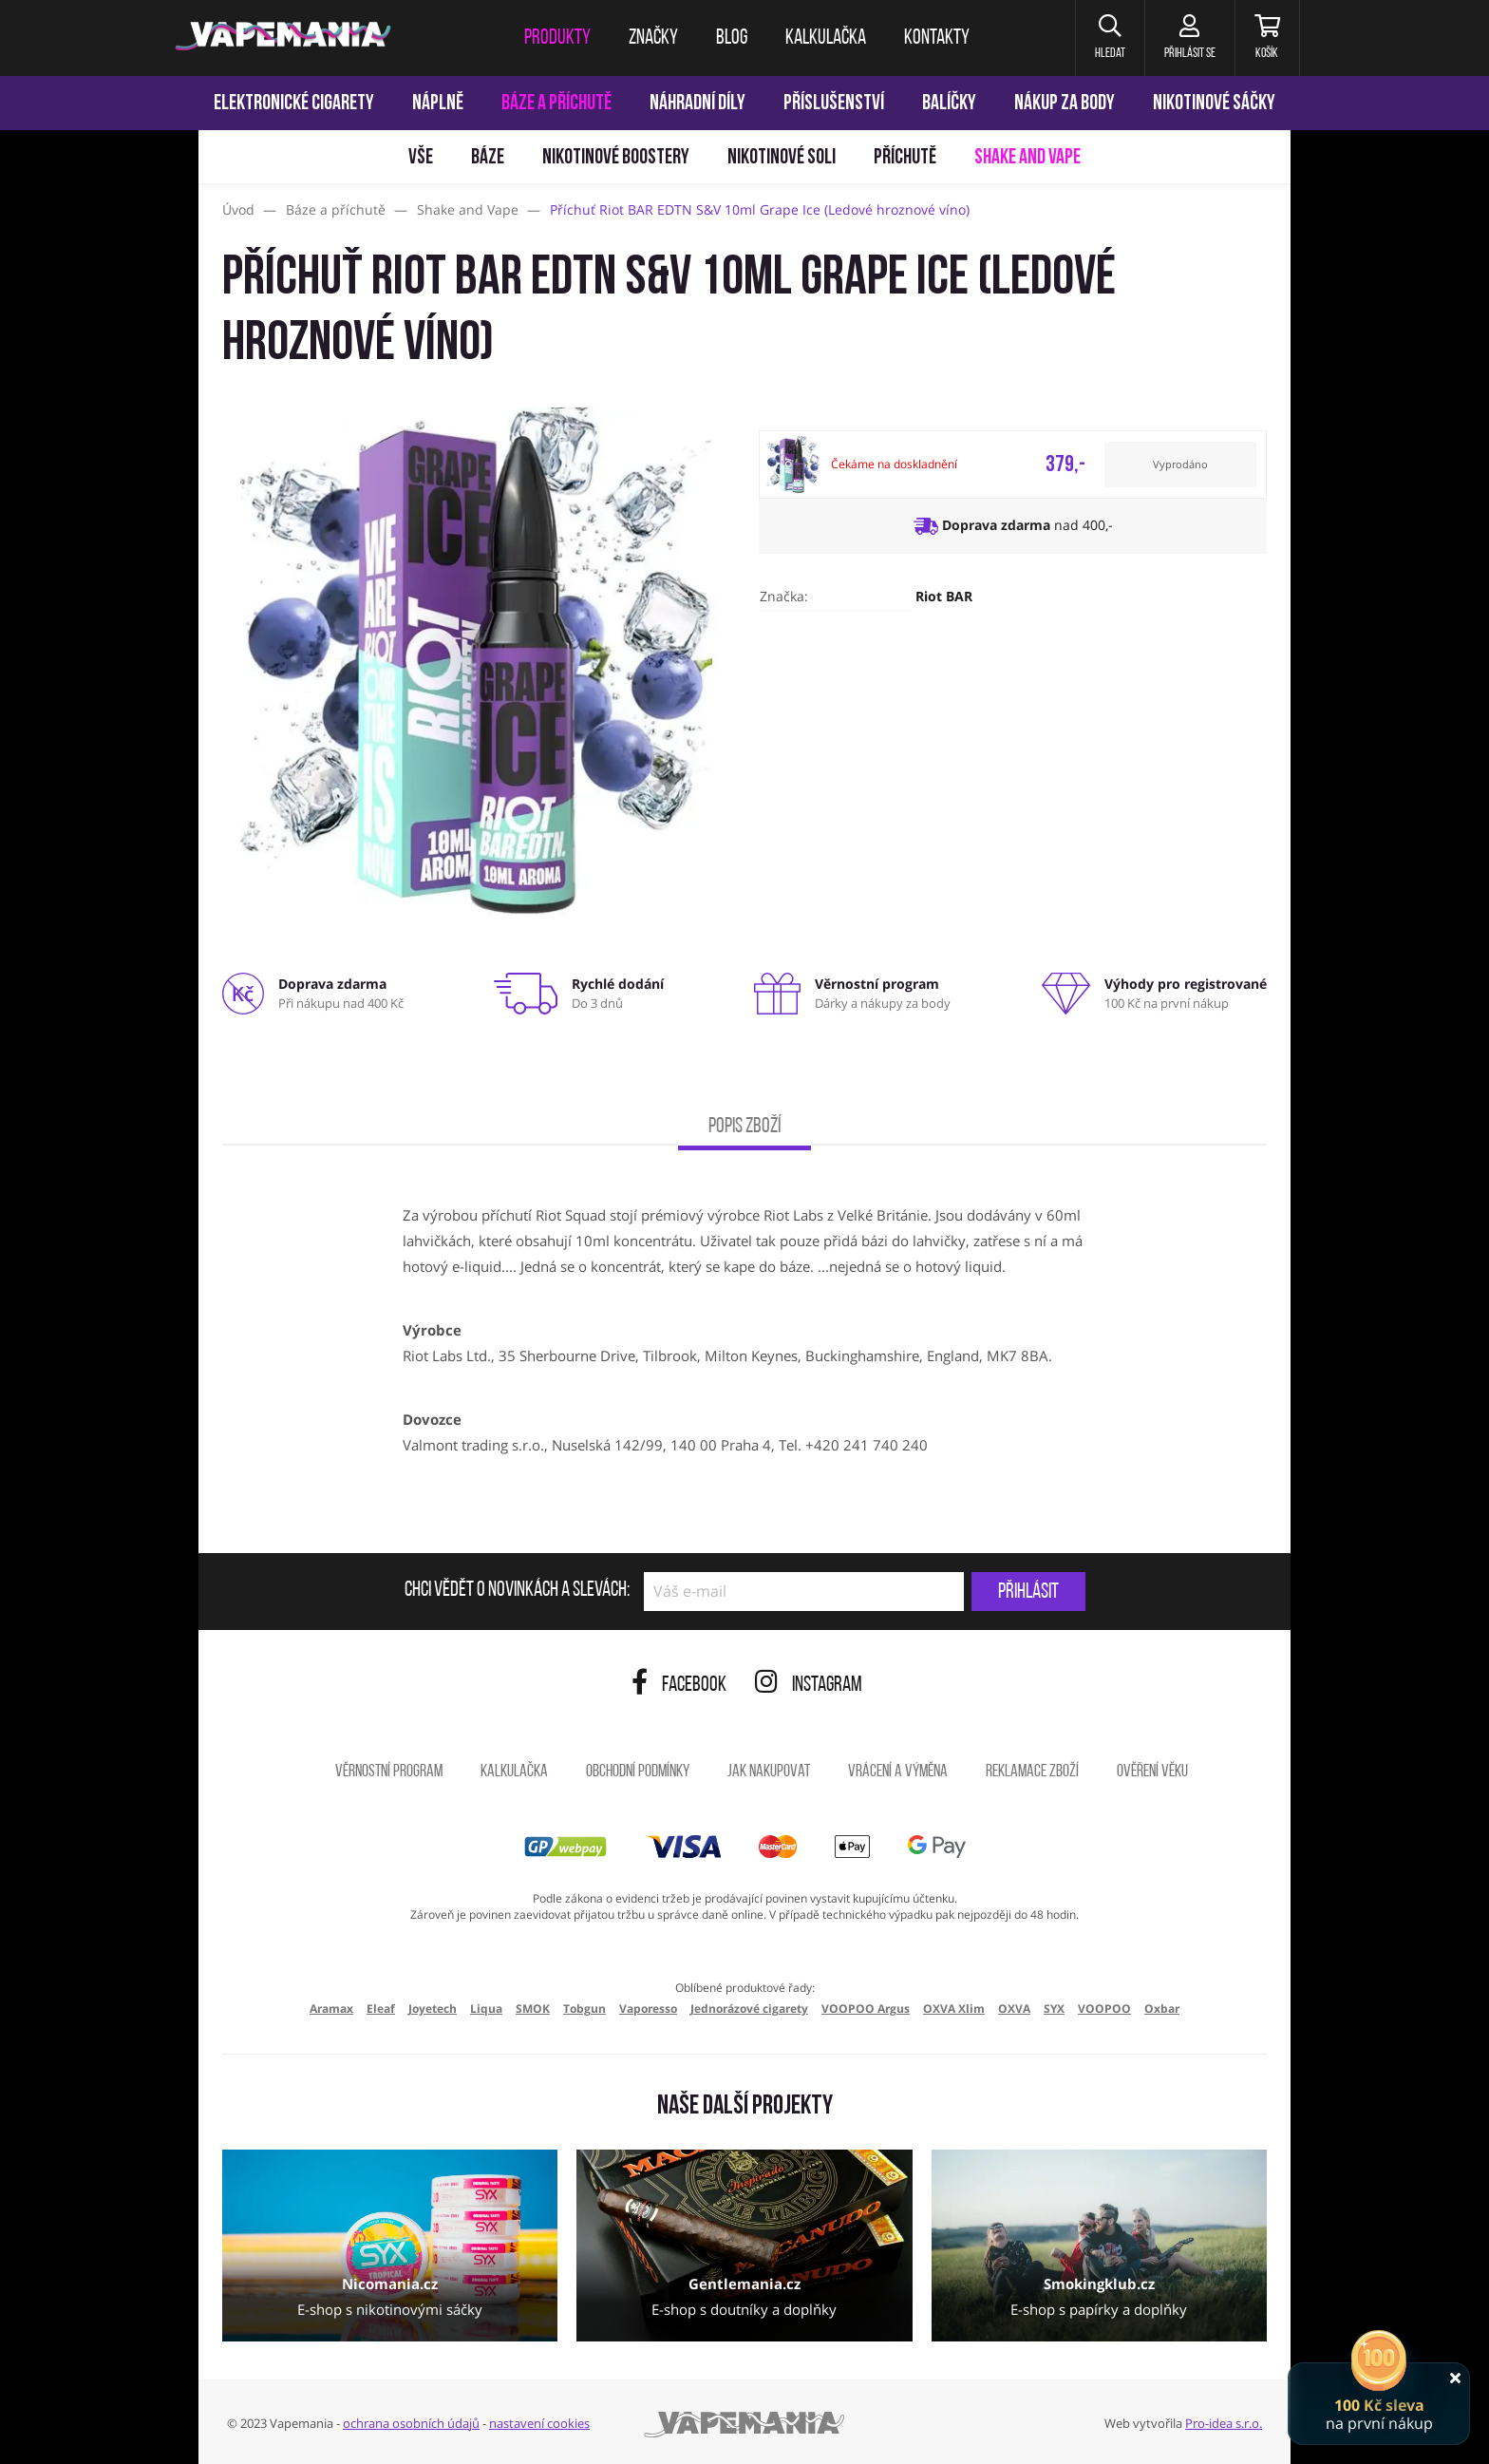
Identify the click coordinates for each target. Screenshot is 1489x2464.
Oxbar (1161, 2008)
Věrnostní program (389, 1772)
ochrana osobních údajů (411, 2423)
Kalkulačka (514, 1772)
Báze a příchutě (556, 104)
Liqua (486, 2008)
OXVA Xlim (954, 2008)
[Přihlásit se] (1189, 38)
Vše (420, 158)
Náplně (437, 104)
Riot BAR (943, 596)
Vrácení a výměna (898, 1772)
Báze (487, 158)
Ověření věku (1152, 1772)
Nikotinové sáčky (1214, 104)
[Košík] (1267, 38)
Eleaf (381, 2008)
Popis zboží (744, 1127)
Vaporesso (648, 2008)
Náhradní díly (697, 104)
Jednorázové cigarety (749, 2008)
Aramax (331, 2008)
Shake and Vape (1027, 158)
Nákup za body (1064, 104)
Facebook (678, 1685)
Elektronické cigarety (294, 104)
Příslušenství (833, 104)
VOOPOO (1104, 2008)
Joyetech (432, 2008)
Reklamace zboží (1032, 1772)
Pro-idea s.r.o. (1223, 2423)
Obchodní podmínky (637, 1772)
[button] (1109, 38)
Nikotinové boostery (615, 158)
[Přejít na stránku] (99, 898)
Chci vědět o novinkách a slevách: (517, 1591)
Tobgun (584, 2008)
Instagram (808, 1685)
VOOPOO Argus (865, 2008)
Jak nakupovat (768, 1772)
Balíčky (949, 104)
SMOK (533, 2008)
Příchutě (905, 158)
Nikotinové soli (781, 158)
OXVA (1014, 2008)
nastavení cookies (539, 2423)
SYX (1054, 2008)
